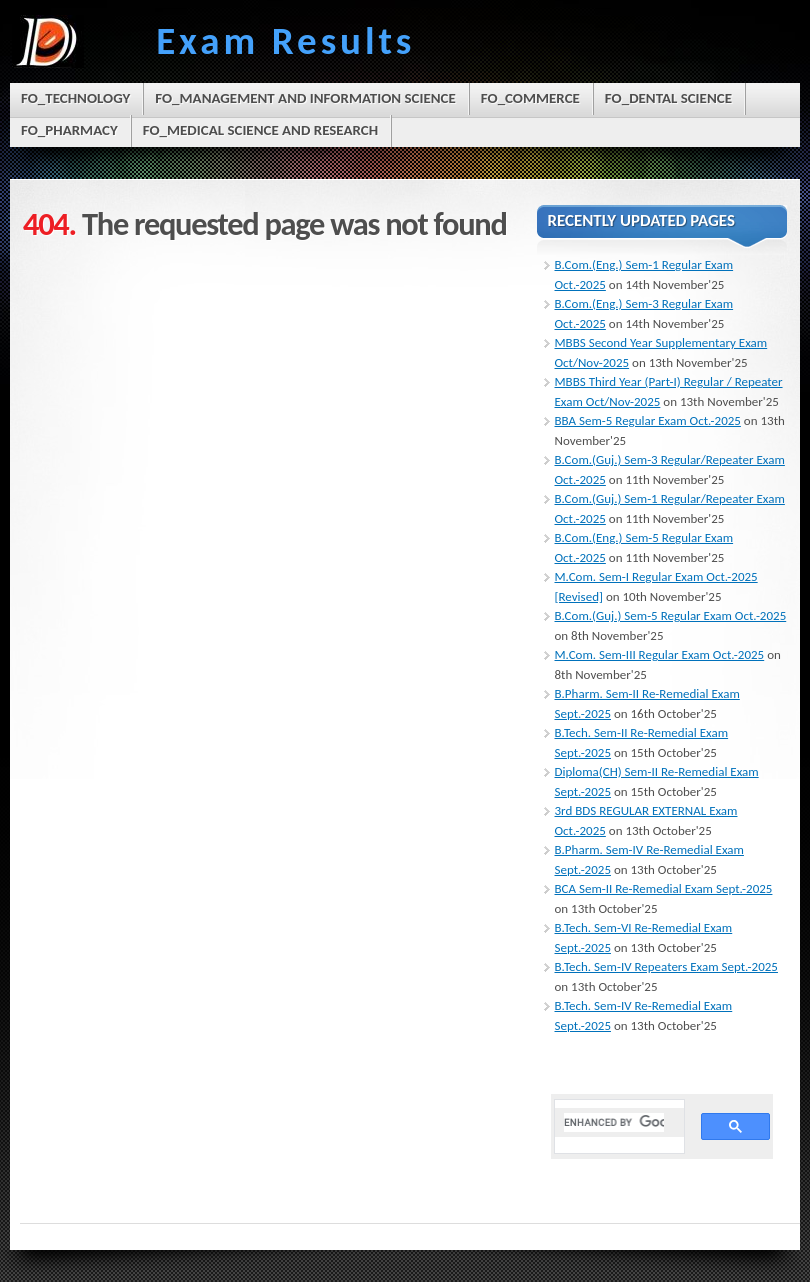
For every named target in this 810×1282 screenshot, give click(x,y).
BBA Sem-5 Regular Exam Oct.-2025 (648, 420)
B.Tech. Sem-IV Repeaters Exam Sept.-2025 (666, 966)
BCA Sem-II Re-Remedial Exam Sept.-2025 (664, 888)
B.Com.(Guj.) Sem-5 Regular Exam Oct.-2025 (671, 615)
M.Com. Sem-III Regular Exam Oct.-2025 (660, 654)
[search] (614, 1122)
